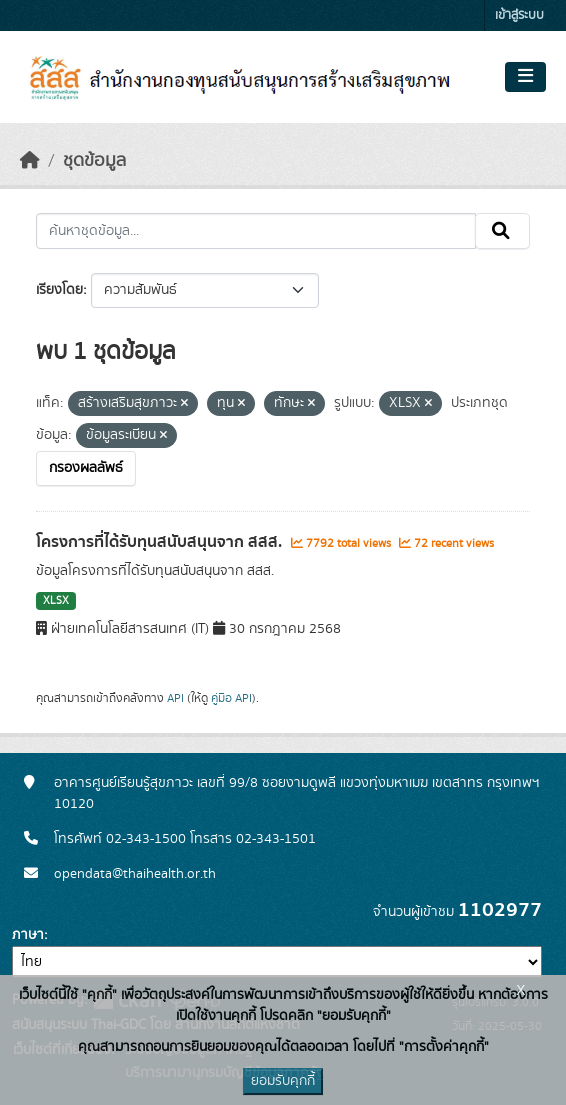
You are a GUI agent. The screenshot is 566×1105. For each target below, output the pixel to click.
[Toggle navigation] (525, 77)
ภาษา (28, 935)
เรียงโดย (59, 290)
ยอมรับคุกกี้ (283, 1081)
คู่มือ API (231, 698)
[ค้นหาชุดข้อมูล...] (256, 231)
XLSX (56, 601)
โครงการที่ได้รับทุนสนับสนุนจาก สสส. (161, 542)
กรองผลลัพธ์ (86, 468)
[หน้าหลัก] (30, 161)
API (175, 698)
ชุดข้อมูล (94, 161)
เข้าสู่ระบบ (519, 15)
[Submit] (502, 231)
